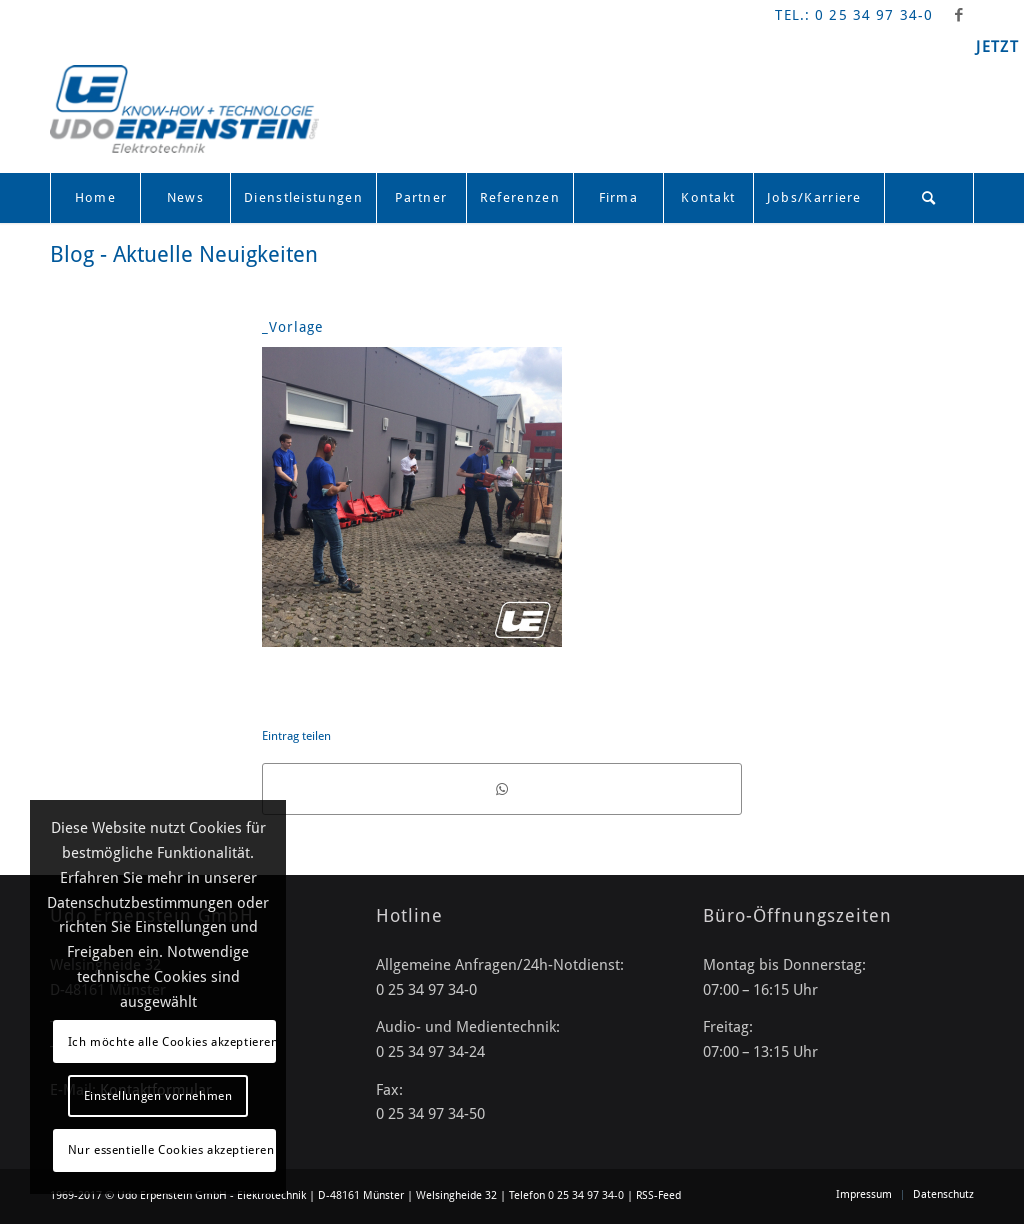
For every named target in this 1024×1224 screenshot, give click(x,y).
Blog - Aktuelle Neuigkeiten (184, 254)
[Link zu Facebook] (959, 15)
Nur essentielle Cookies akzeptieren (171, 1150)
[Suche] (929, 198)
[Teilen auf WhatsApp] (502, 789)
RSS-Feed (658, 1195)
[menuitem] (95, 198)
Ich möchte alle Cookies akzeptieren (172, 1042)
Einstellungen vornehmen (158, 1096)
